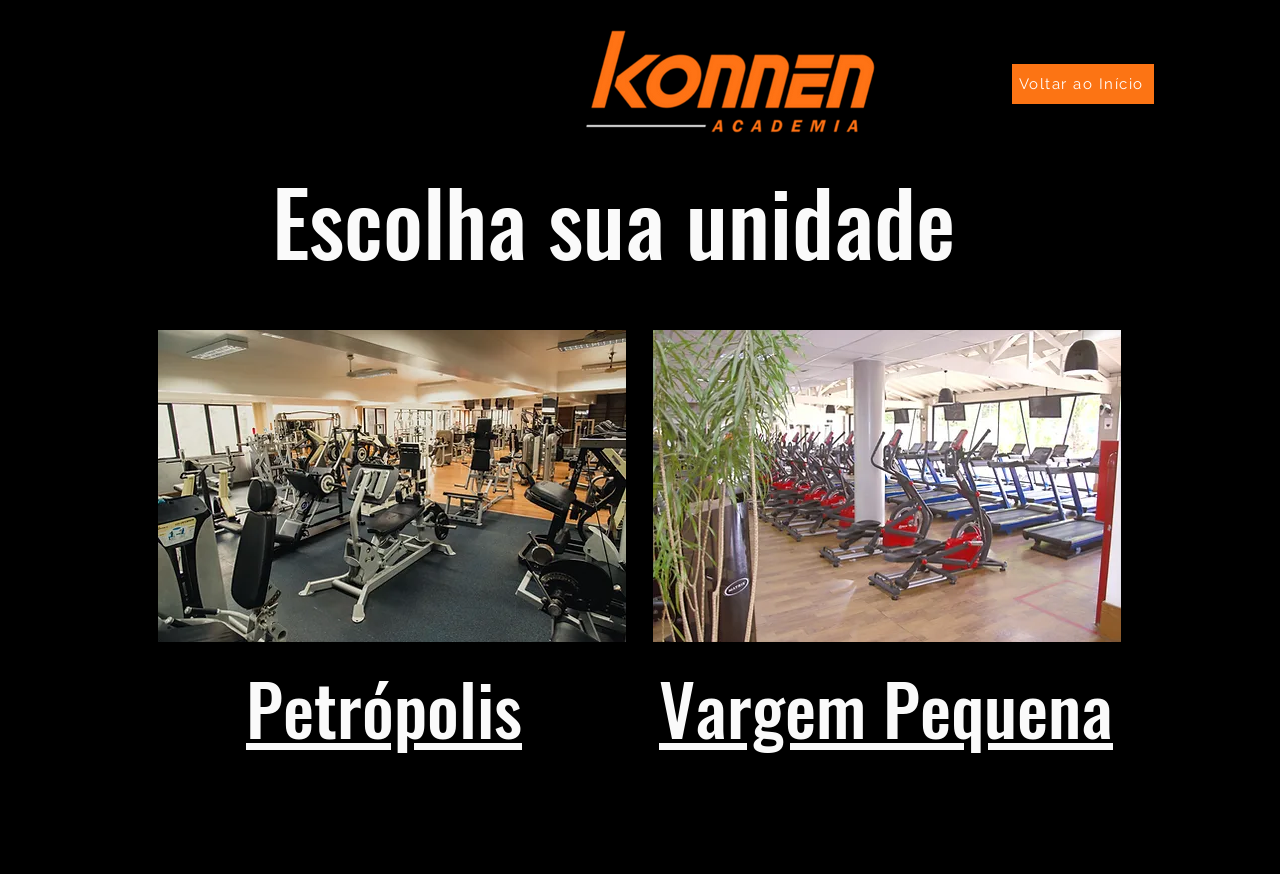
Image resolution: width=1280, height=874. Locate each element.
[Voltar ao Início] (1083, 84)
